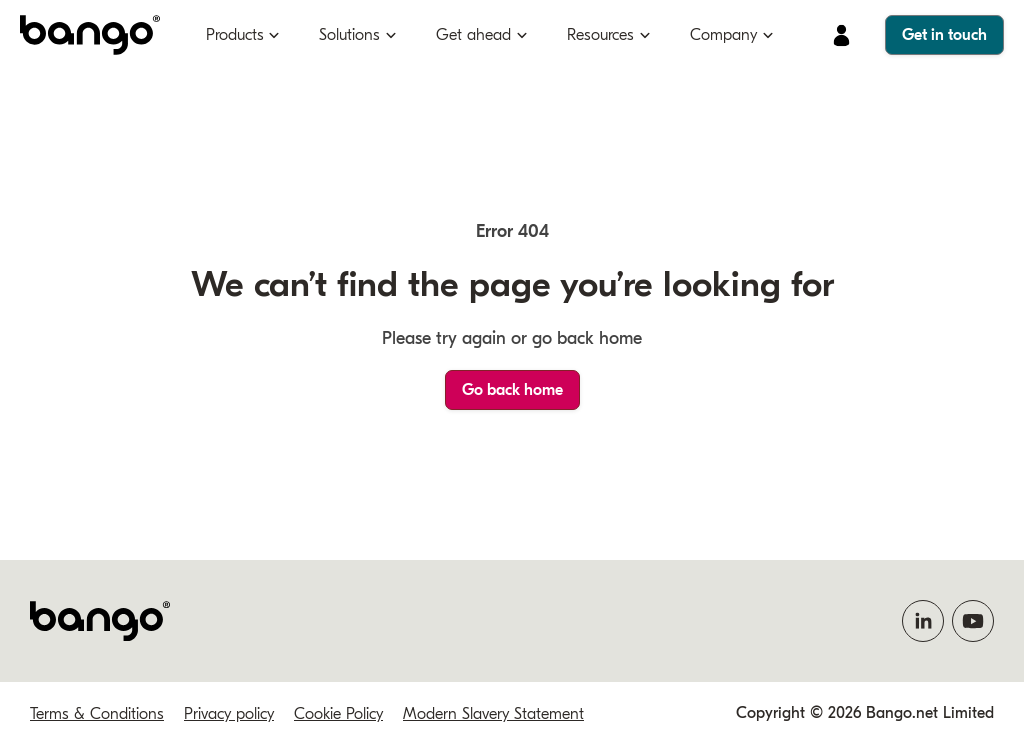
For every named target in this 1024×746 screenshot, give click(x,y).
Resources (600, 35)
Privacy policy (229, 714)
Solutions (349, 35)
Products (235, 35)
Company (723, 35)
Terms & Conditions (97, 714)
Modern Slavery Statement (493, 714)
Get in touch (944, 35)
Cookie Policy (338, 714)
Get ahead (473, 35)
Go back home (512, 390)
